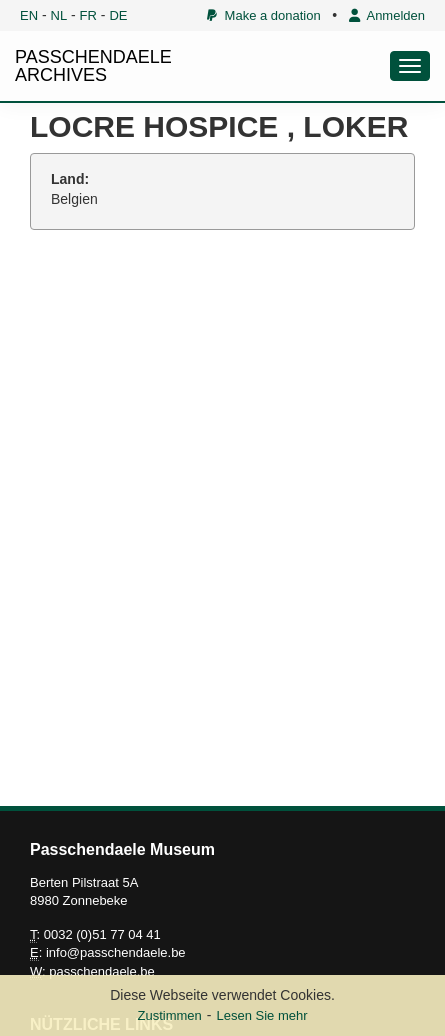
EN (29, 15)
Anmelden (387, 15)
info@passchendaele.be (116, 952)
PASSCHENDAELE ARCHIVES (93, 66)
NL (59, 15)
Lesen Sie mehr (261, 1015)
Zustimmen (169, 1015)
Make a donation (263, 15)
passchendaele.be (102, 971)
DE (118, 15)
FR (88, 15)
